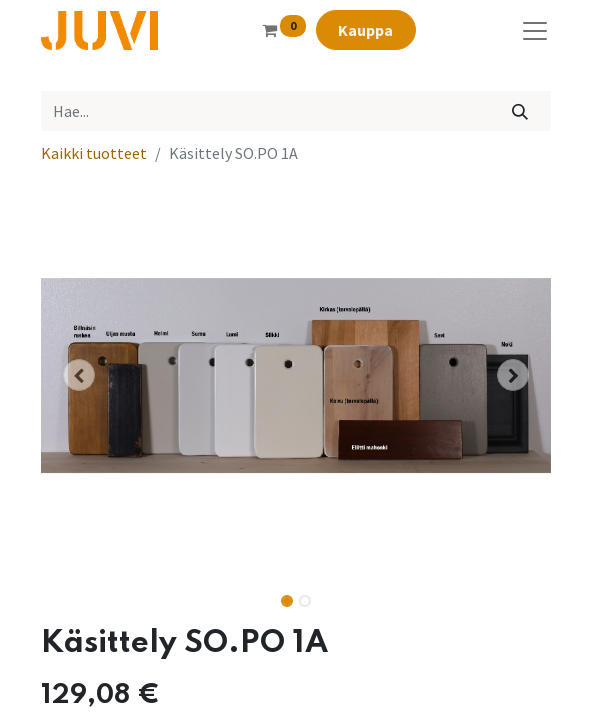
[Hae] (520, 111)
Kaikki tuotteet (94, 153)
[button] (79, 375)
